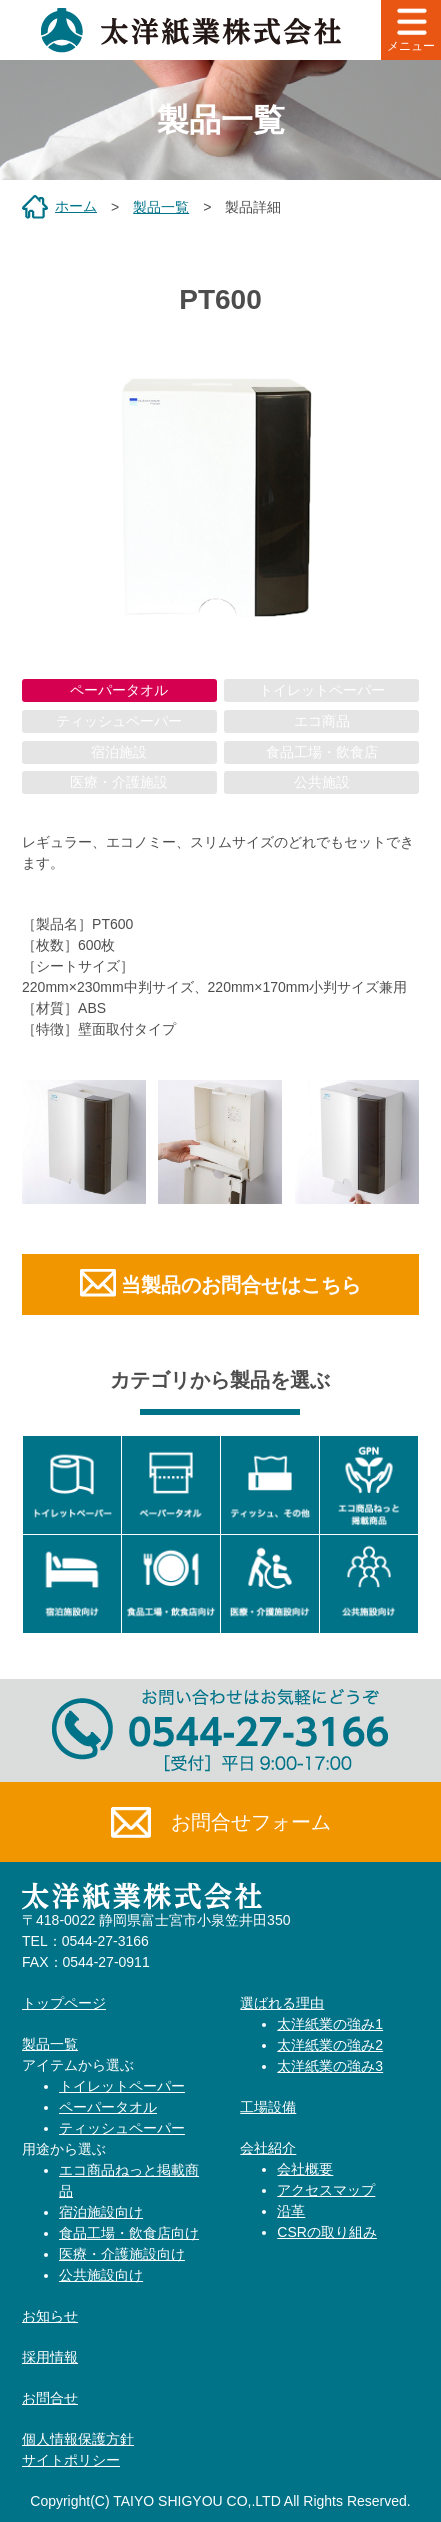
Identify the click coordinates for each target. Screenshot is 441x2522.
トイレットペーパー (122, 2086)
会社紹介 (268, 2148)
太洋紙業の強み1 (330, 2024)
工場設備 (268, 2107)
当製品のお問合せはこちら (241, 1285)
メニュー (411, 30)
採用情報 (50, 2357)
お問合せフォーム (221, 1822)
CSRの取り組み (327, 2232)
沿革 (291, 2211)
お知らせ (50, 2316)
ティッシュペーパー (122, 2128)
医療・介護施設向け (122, 2254)
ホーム (76, 206)
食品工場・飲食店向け (129, 2233)
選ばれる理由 (282, 2003)
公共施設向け (101, 2275)
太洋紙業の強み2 (330, 2045)
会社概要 (305, 2169)
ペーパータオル (119, 690)
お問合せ (50, 2398)
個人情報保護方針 (78, 2439)
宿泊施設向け (101, 2212)
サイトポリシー (71, 2460)
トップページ (64, 2003)
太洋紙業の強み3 (330, 2066)
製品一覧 (161, 207)
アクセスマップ (326, 2190)
